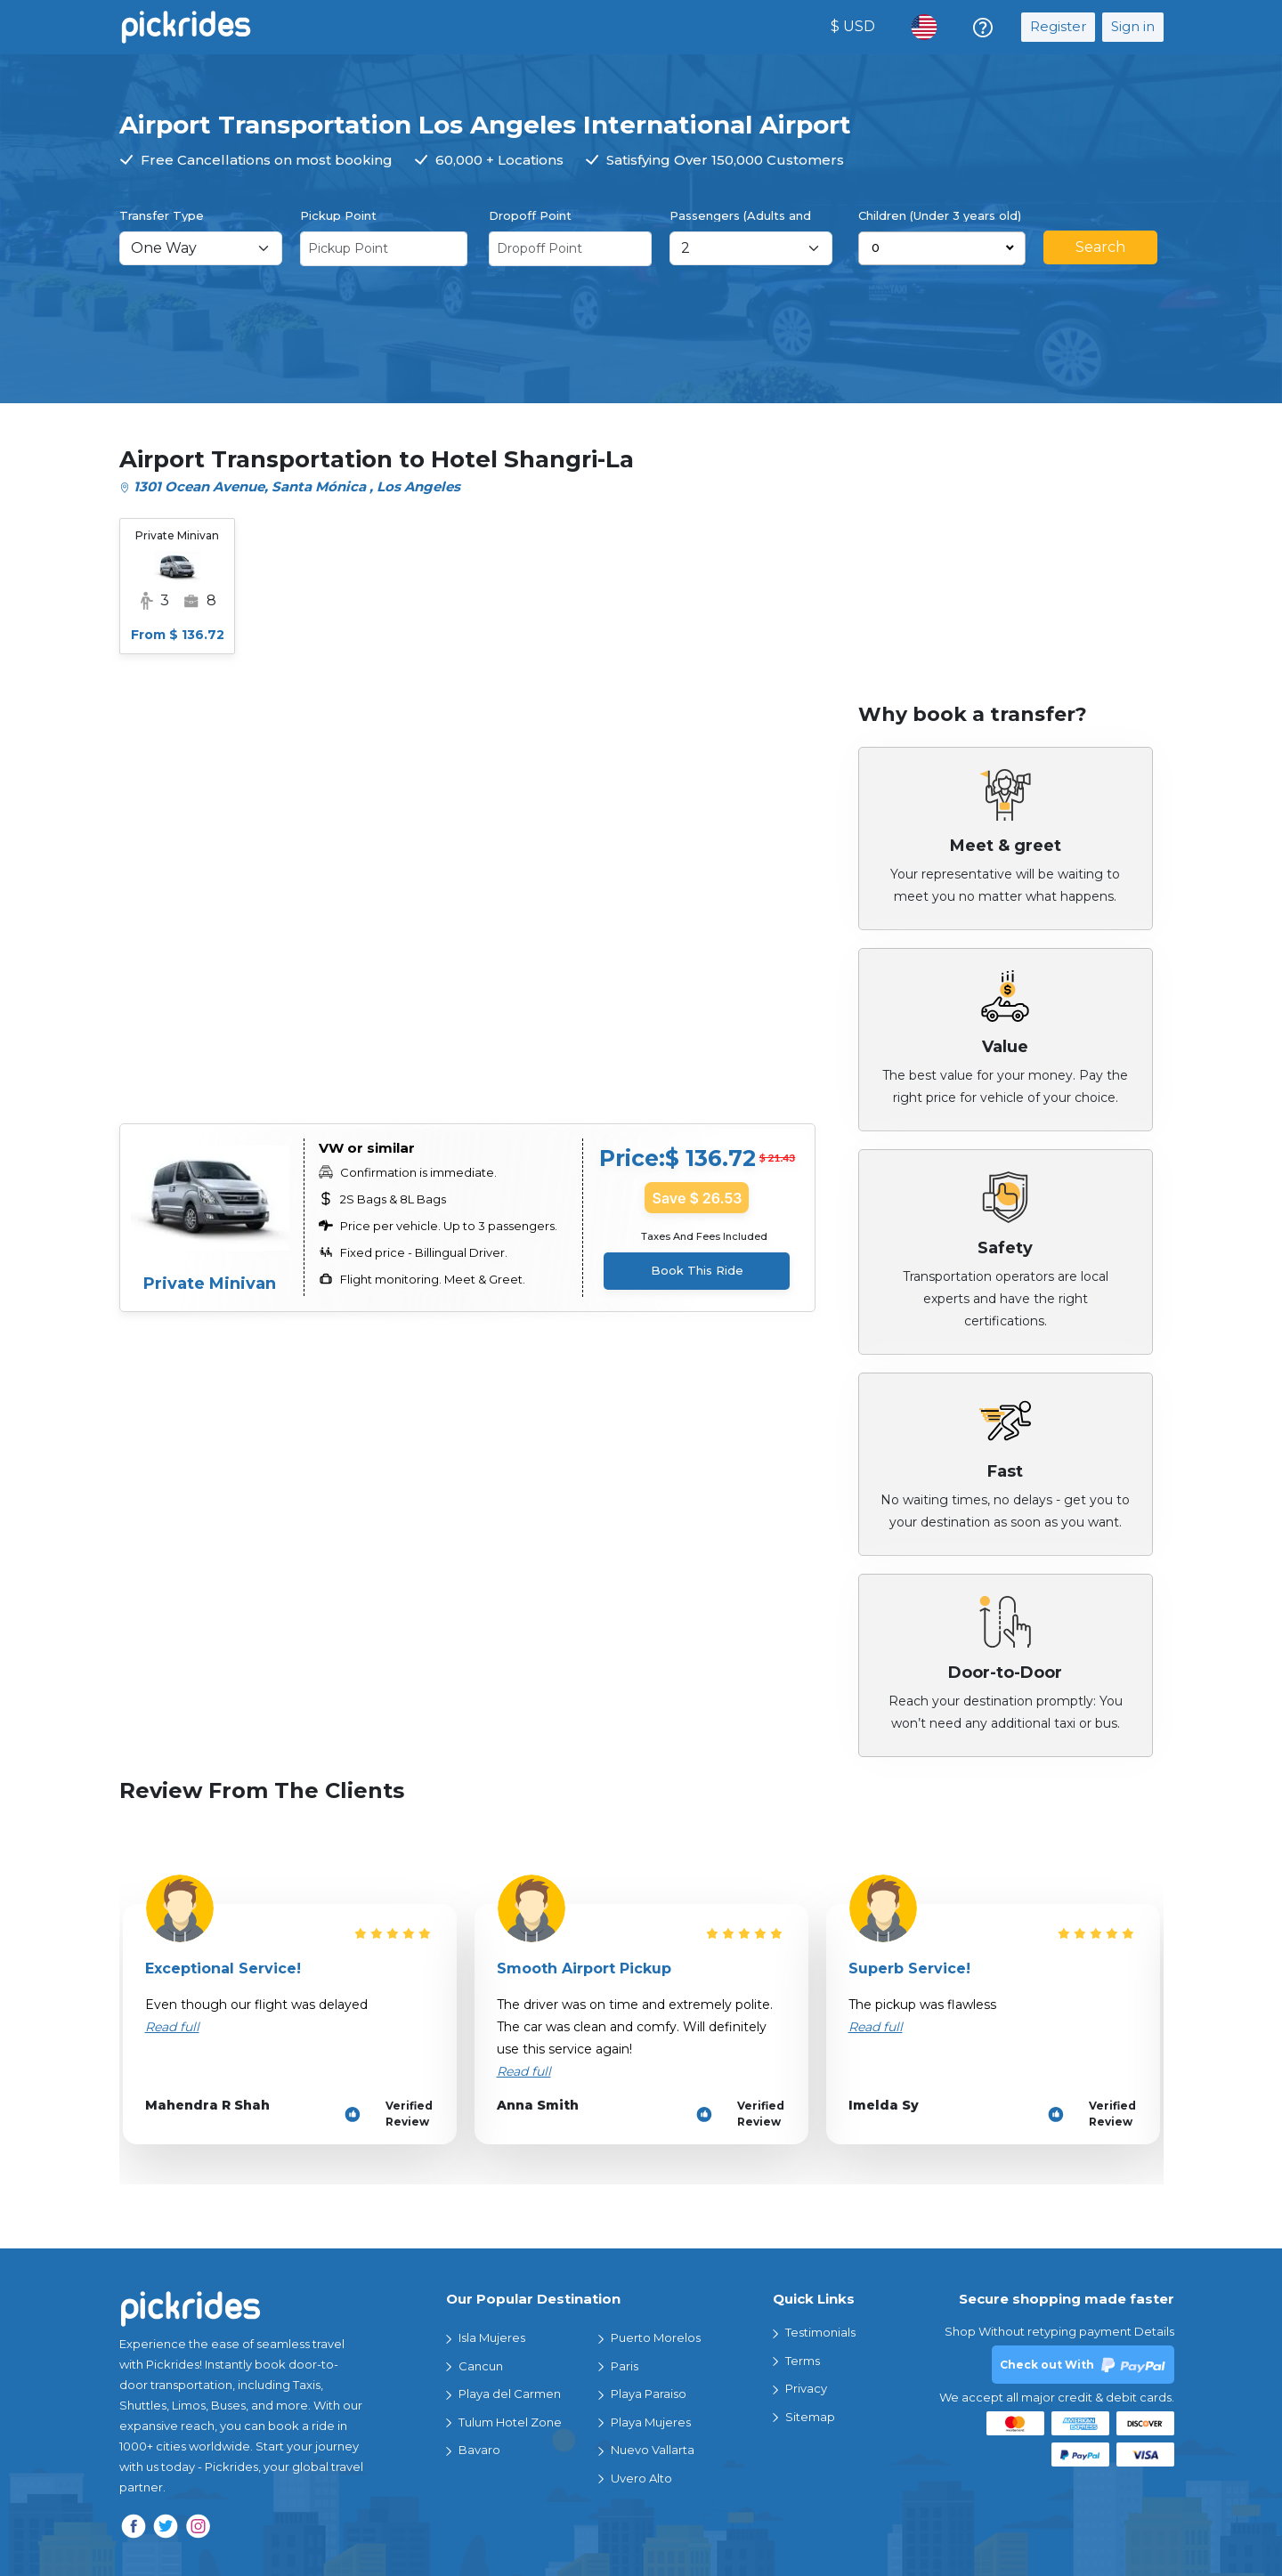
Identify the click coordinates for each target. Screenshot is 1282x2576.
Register (1058, 26)
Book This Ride (697, 1270)
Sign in (1133, 26)
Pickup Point (338, 215)
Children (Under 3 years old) (939, 215)
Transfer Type (161, 215)
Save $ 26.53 (697, 1198)
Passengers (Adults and (740, 215)
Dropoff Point (530, 215)
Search (1100, 247)
